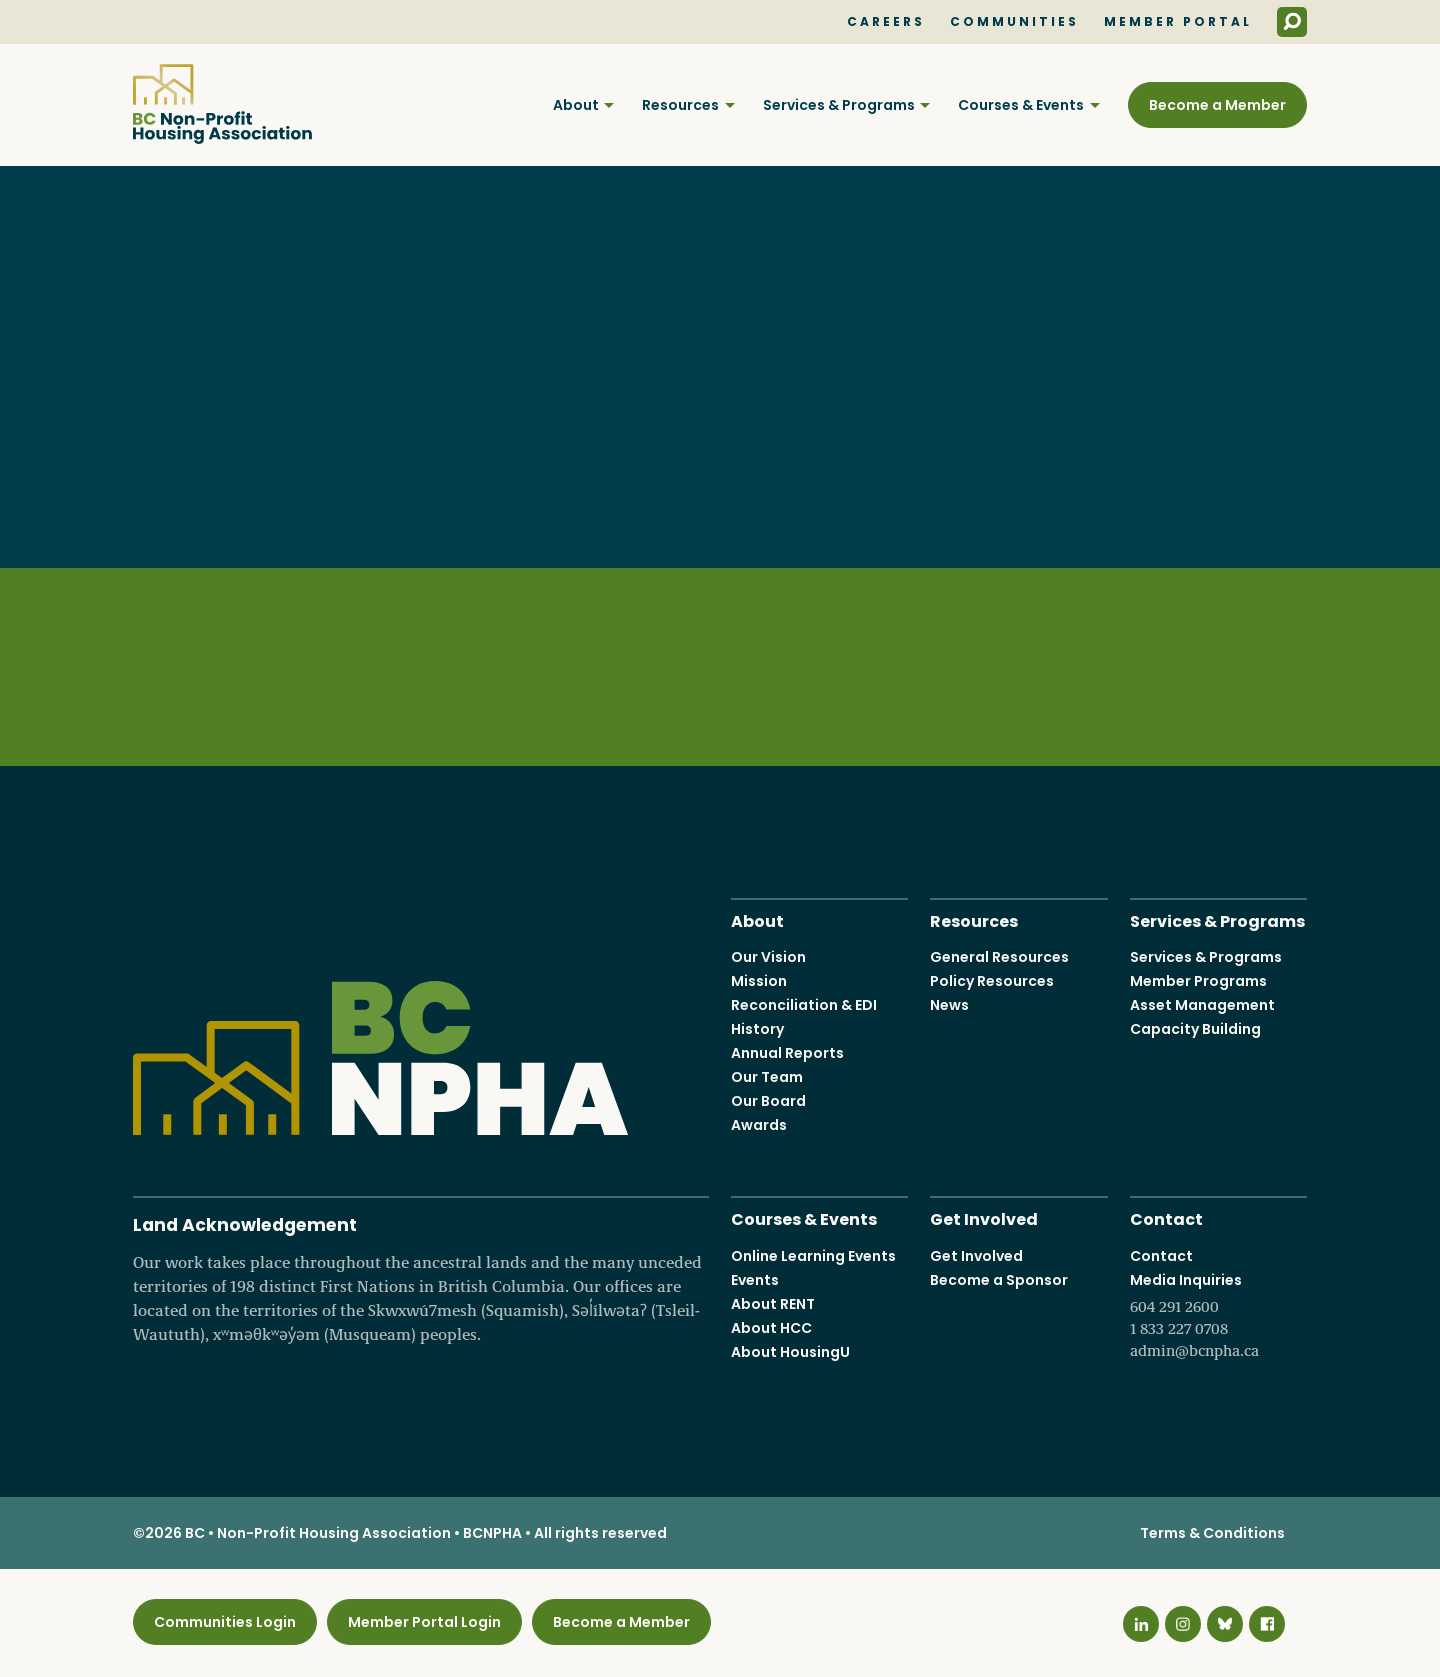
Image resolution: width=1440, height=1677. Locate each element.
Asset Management (1202, 1006)
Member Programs (1198, 982)
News (949, 1006)
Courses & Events (1021, 105)
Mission (759, 982)
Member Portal (1178, 22)
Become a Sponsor (999, 1280)
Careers (886, 22)
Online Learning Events (813, 1256)
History (757, 1030)
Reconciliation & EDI (804, 1006)
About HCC (771, 1328)
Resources (680, 105)
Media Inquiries (1218, 1316)
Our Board (768, 1102)
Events (755, 1280)
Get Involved (984, 1218)
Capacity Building (1195, 1030)
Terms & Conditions (1212, 1534)
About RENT (773, 1304)
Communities (1014, 22)
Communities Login (225, 1622)
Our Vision (768, 958)
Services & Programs (839, 105)
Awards (759, 1126)
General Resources (999, 958)
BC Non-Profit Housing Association (222, 104)
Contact (1166, 1218)
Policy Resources (992, 982)
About (576, 105)
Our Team (767, 1078)
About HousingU (790, 1352)
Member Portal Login (424, 1622)
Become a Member (1217, 105)
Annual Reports (787, 1054)
